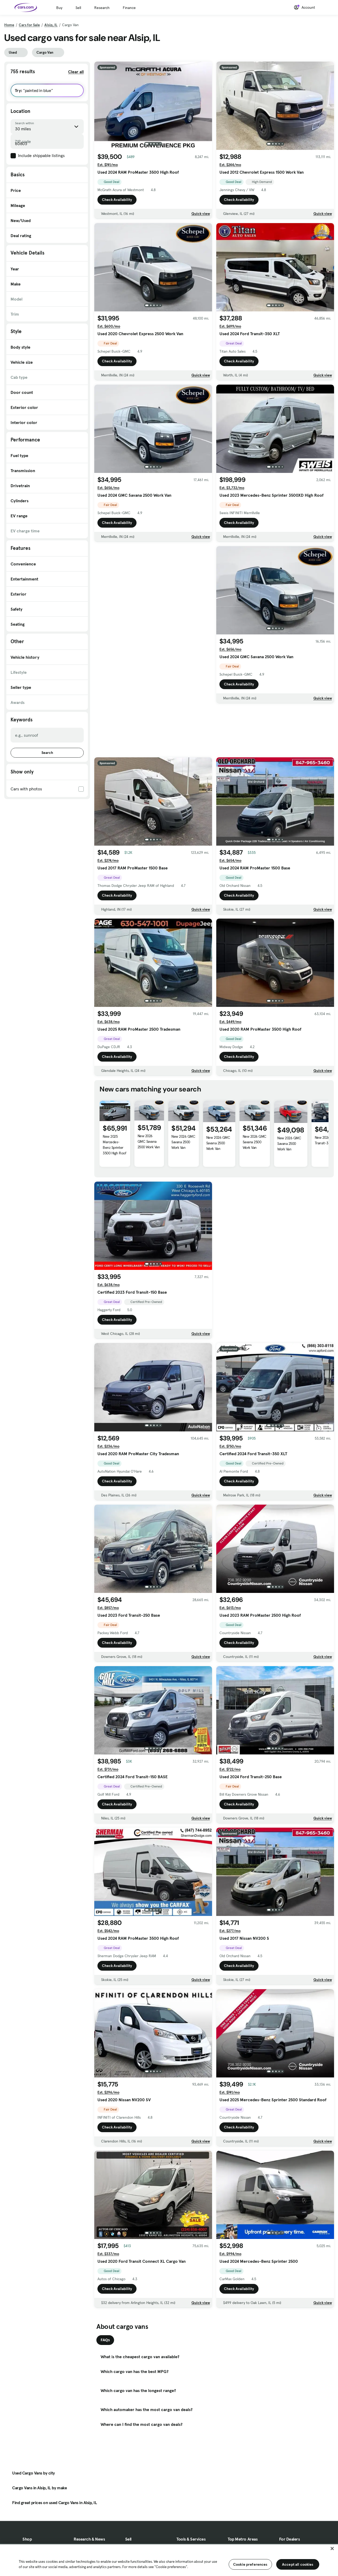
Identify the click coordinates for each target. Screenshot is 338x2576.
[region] (169, 2559)
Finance (129, 7)
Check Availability (117, 199)
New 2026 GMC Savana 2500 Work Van (149, 1141)
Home (9, 24)
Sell (78, 7)
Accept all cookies (297, 2564)
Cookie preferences (250, 2564)
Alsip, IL (51, 24)
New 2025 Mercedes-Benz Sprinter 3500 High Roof (114, 1144)
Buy (59, 7)
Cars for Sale (29, 24)
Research (102, 7)
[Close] (332, 2548)
